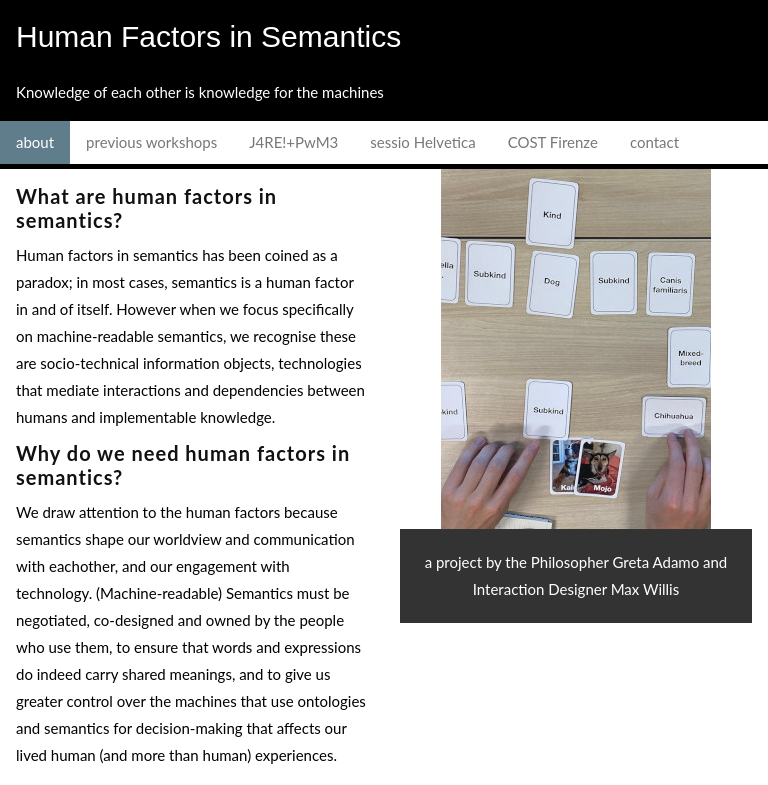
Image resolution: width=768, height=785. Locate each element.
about (35, 142)
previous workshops (151, 142)
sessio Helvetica (422, 142)
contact (654, 142)
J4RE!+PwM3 (293, 142)
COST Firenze (553, 142)
